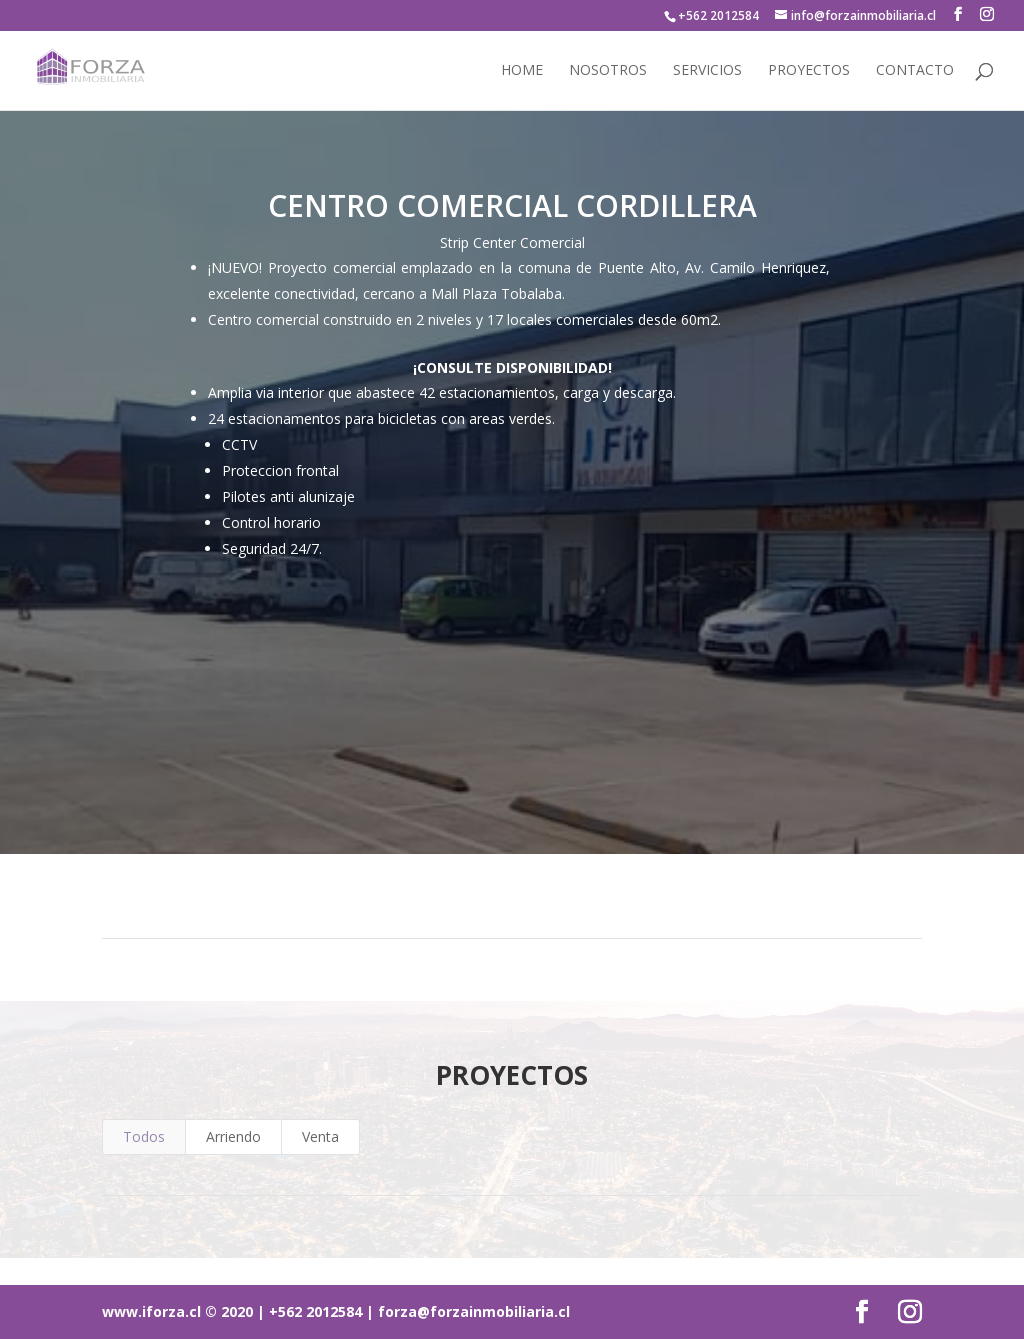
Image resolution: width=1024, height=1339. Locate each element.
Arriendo (233, 1136)
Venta (320, 1136)
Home (522, 71)
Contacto (915, 71)
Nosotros (608, 71)
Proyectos (809, 71)
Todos (144, 1136)
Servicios (707, 71)
